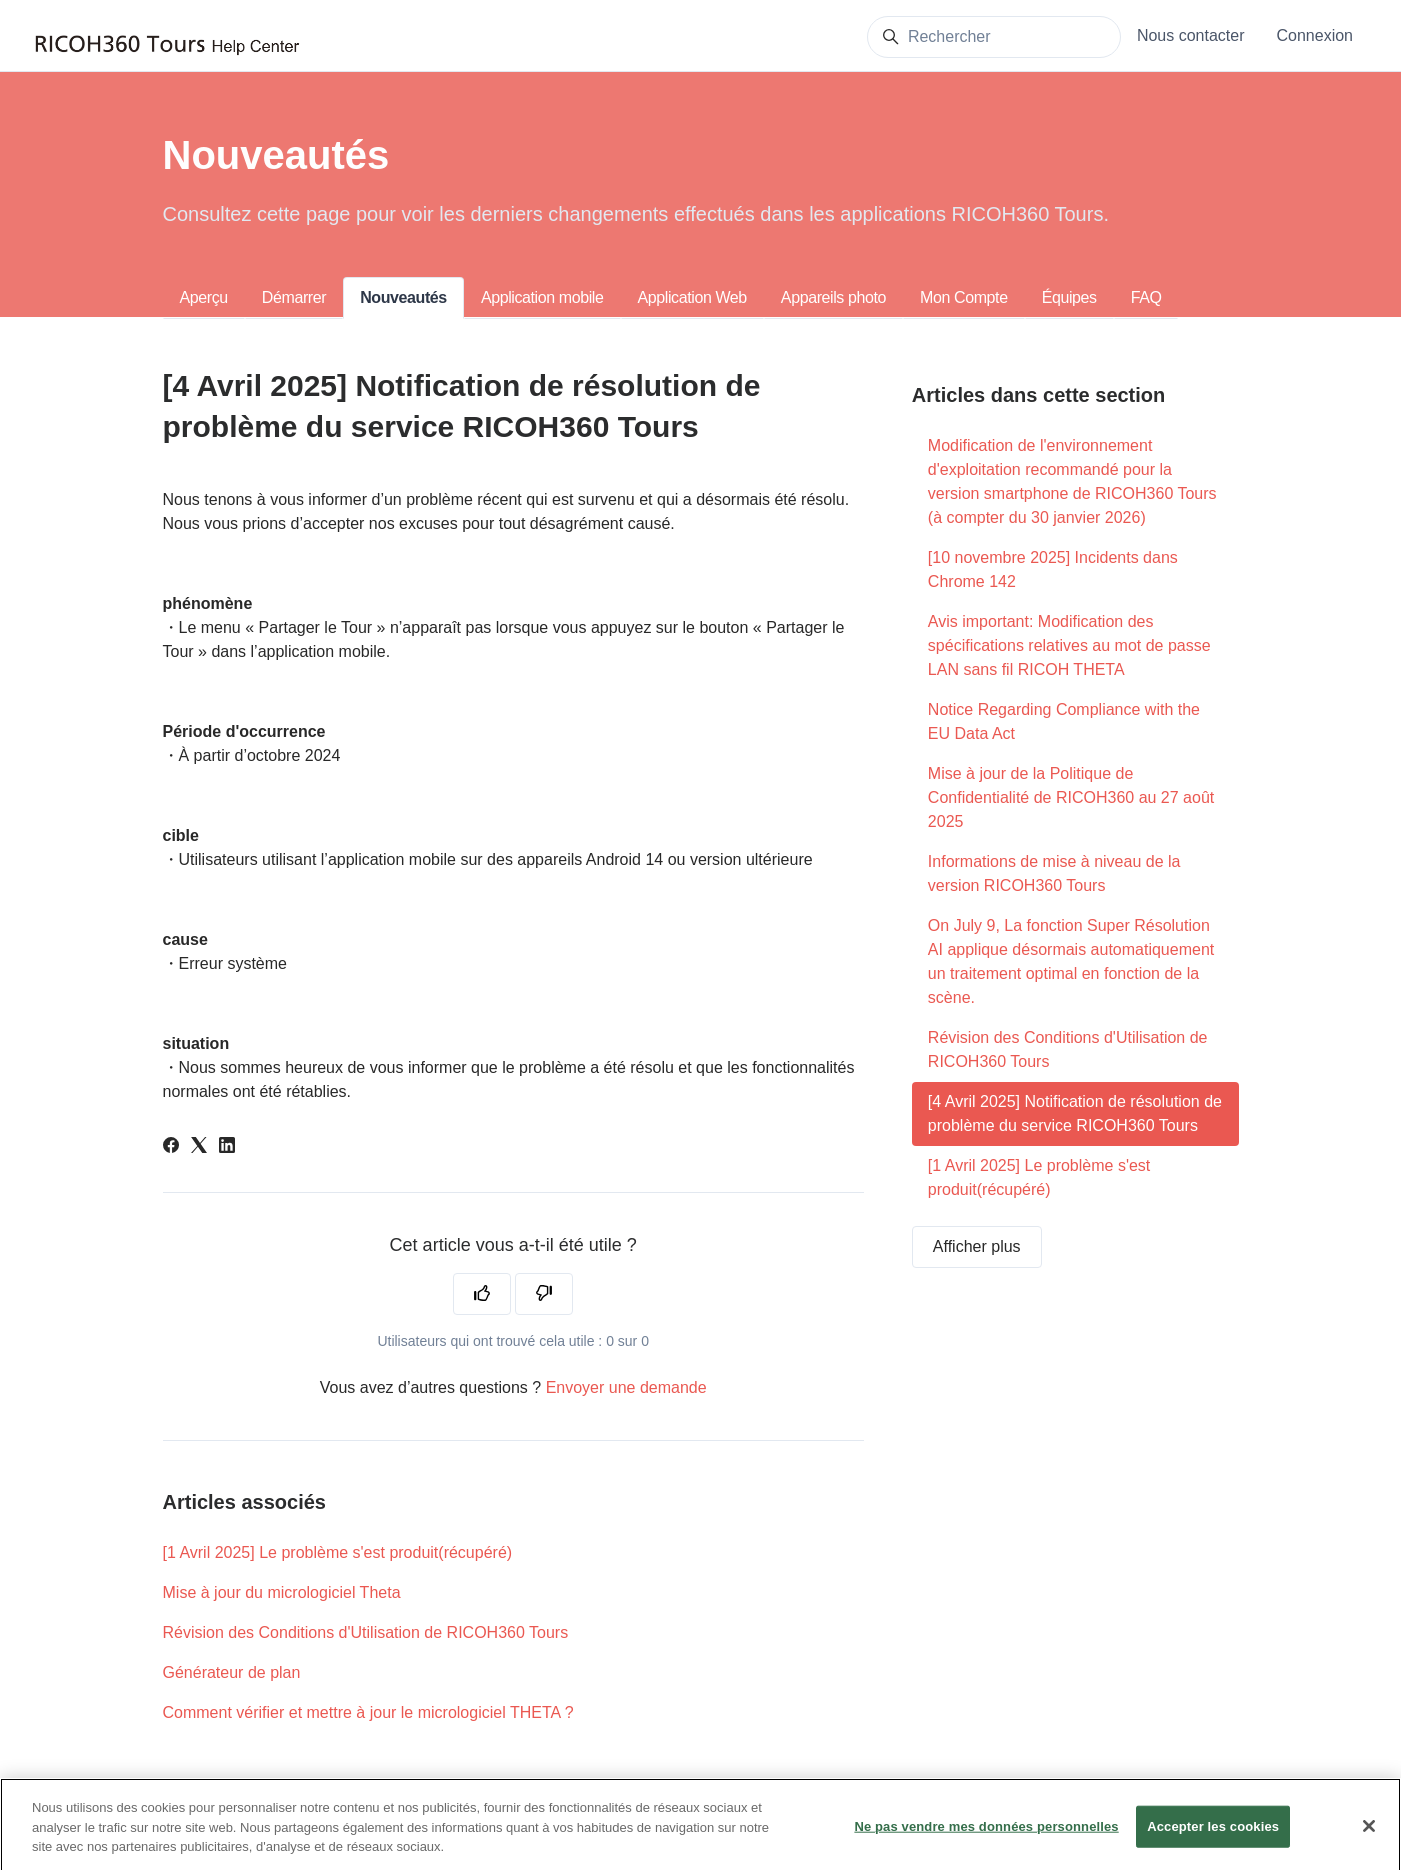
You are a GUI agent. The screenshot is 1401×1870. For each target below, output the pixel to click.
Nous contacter (1191, 35)
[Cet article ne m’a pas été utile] (544, 1294)
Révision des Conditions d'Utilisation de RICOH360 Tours (366, 1632)
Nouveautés (403, 297)
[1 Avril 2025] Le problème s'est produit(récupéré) (338, 1552)
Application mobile (542, 297)
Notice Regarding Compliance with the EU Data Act (1064, 721)
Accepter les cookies (1213, 1838)
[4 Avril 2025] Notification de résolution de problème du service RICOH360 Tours (1075, 1113)
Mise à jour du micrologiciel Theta (282, 1592)
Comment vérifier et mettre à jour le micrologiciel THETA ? (368, 1712)
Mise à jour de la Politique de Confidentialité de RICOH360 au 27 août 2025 (1071, 797)
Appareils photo (833, 297)
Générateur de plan (232, 1672)
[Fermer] (1369, 1839)
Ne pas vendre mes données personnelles (986, 1838)
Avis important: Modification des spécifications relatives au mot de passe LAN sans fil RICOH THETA (1069, 645)
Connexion (1315, 35)
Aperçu (204, 297)
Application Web (692, 297)
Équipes (1069, 297)
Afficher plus (977, 1246)
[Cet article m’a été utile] (482, 1294)
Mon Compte (964, 297)
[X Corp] (199, 1147)
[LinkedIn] (227, 1147)
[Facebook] (171, 1147)
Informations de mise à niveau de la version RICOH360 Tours (1054, 873)
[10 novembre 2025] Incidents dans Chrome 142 (1053, 569)
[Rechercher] (994, 37)
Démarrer (294, 297)
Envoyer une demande (626, 1387)
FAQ (1146, 297)
